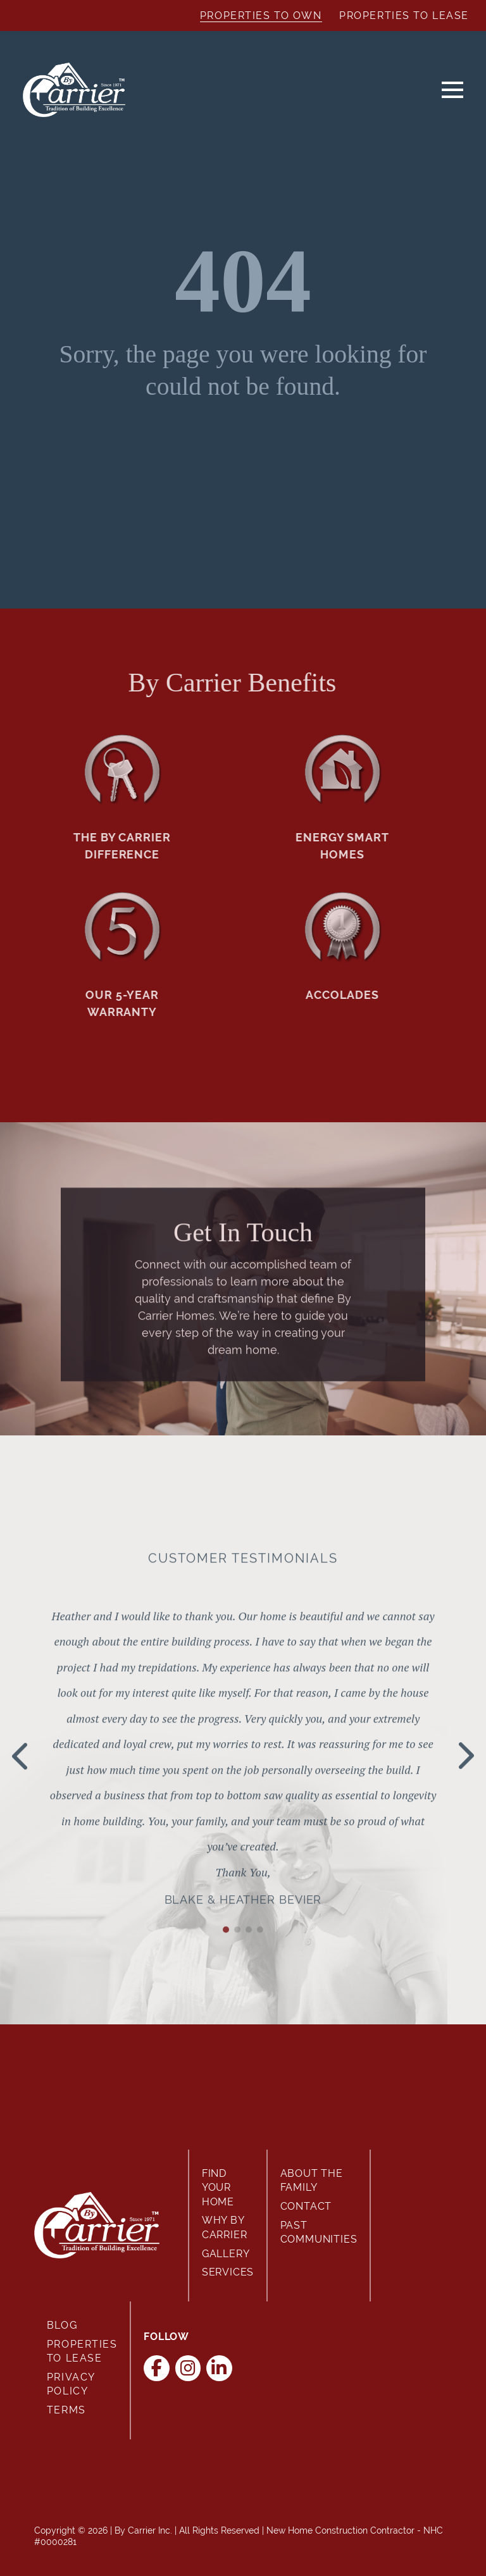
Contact (306, 2206)
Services (228, 2272)
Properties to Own (261, 15)
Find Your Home (218, 2187)
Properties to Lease (404, 15)
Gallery (226, 2254)
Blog (62, 2325)
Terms (66, 2410)
